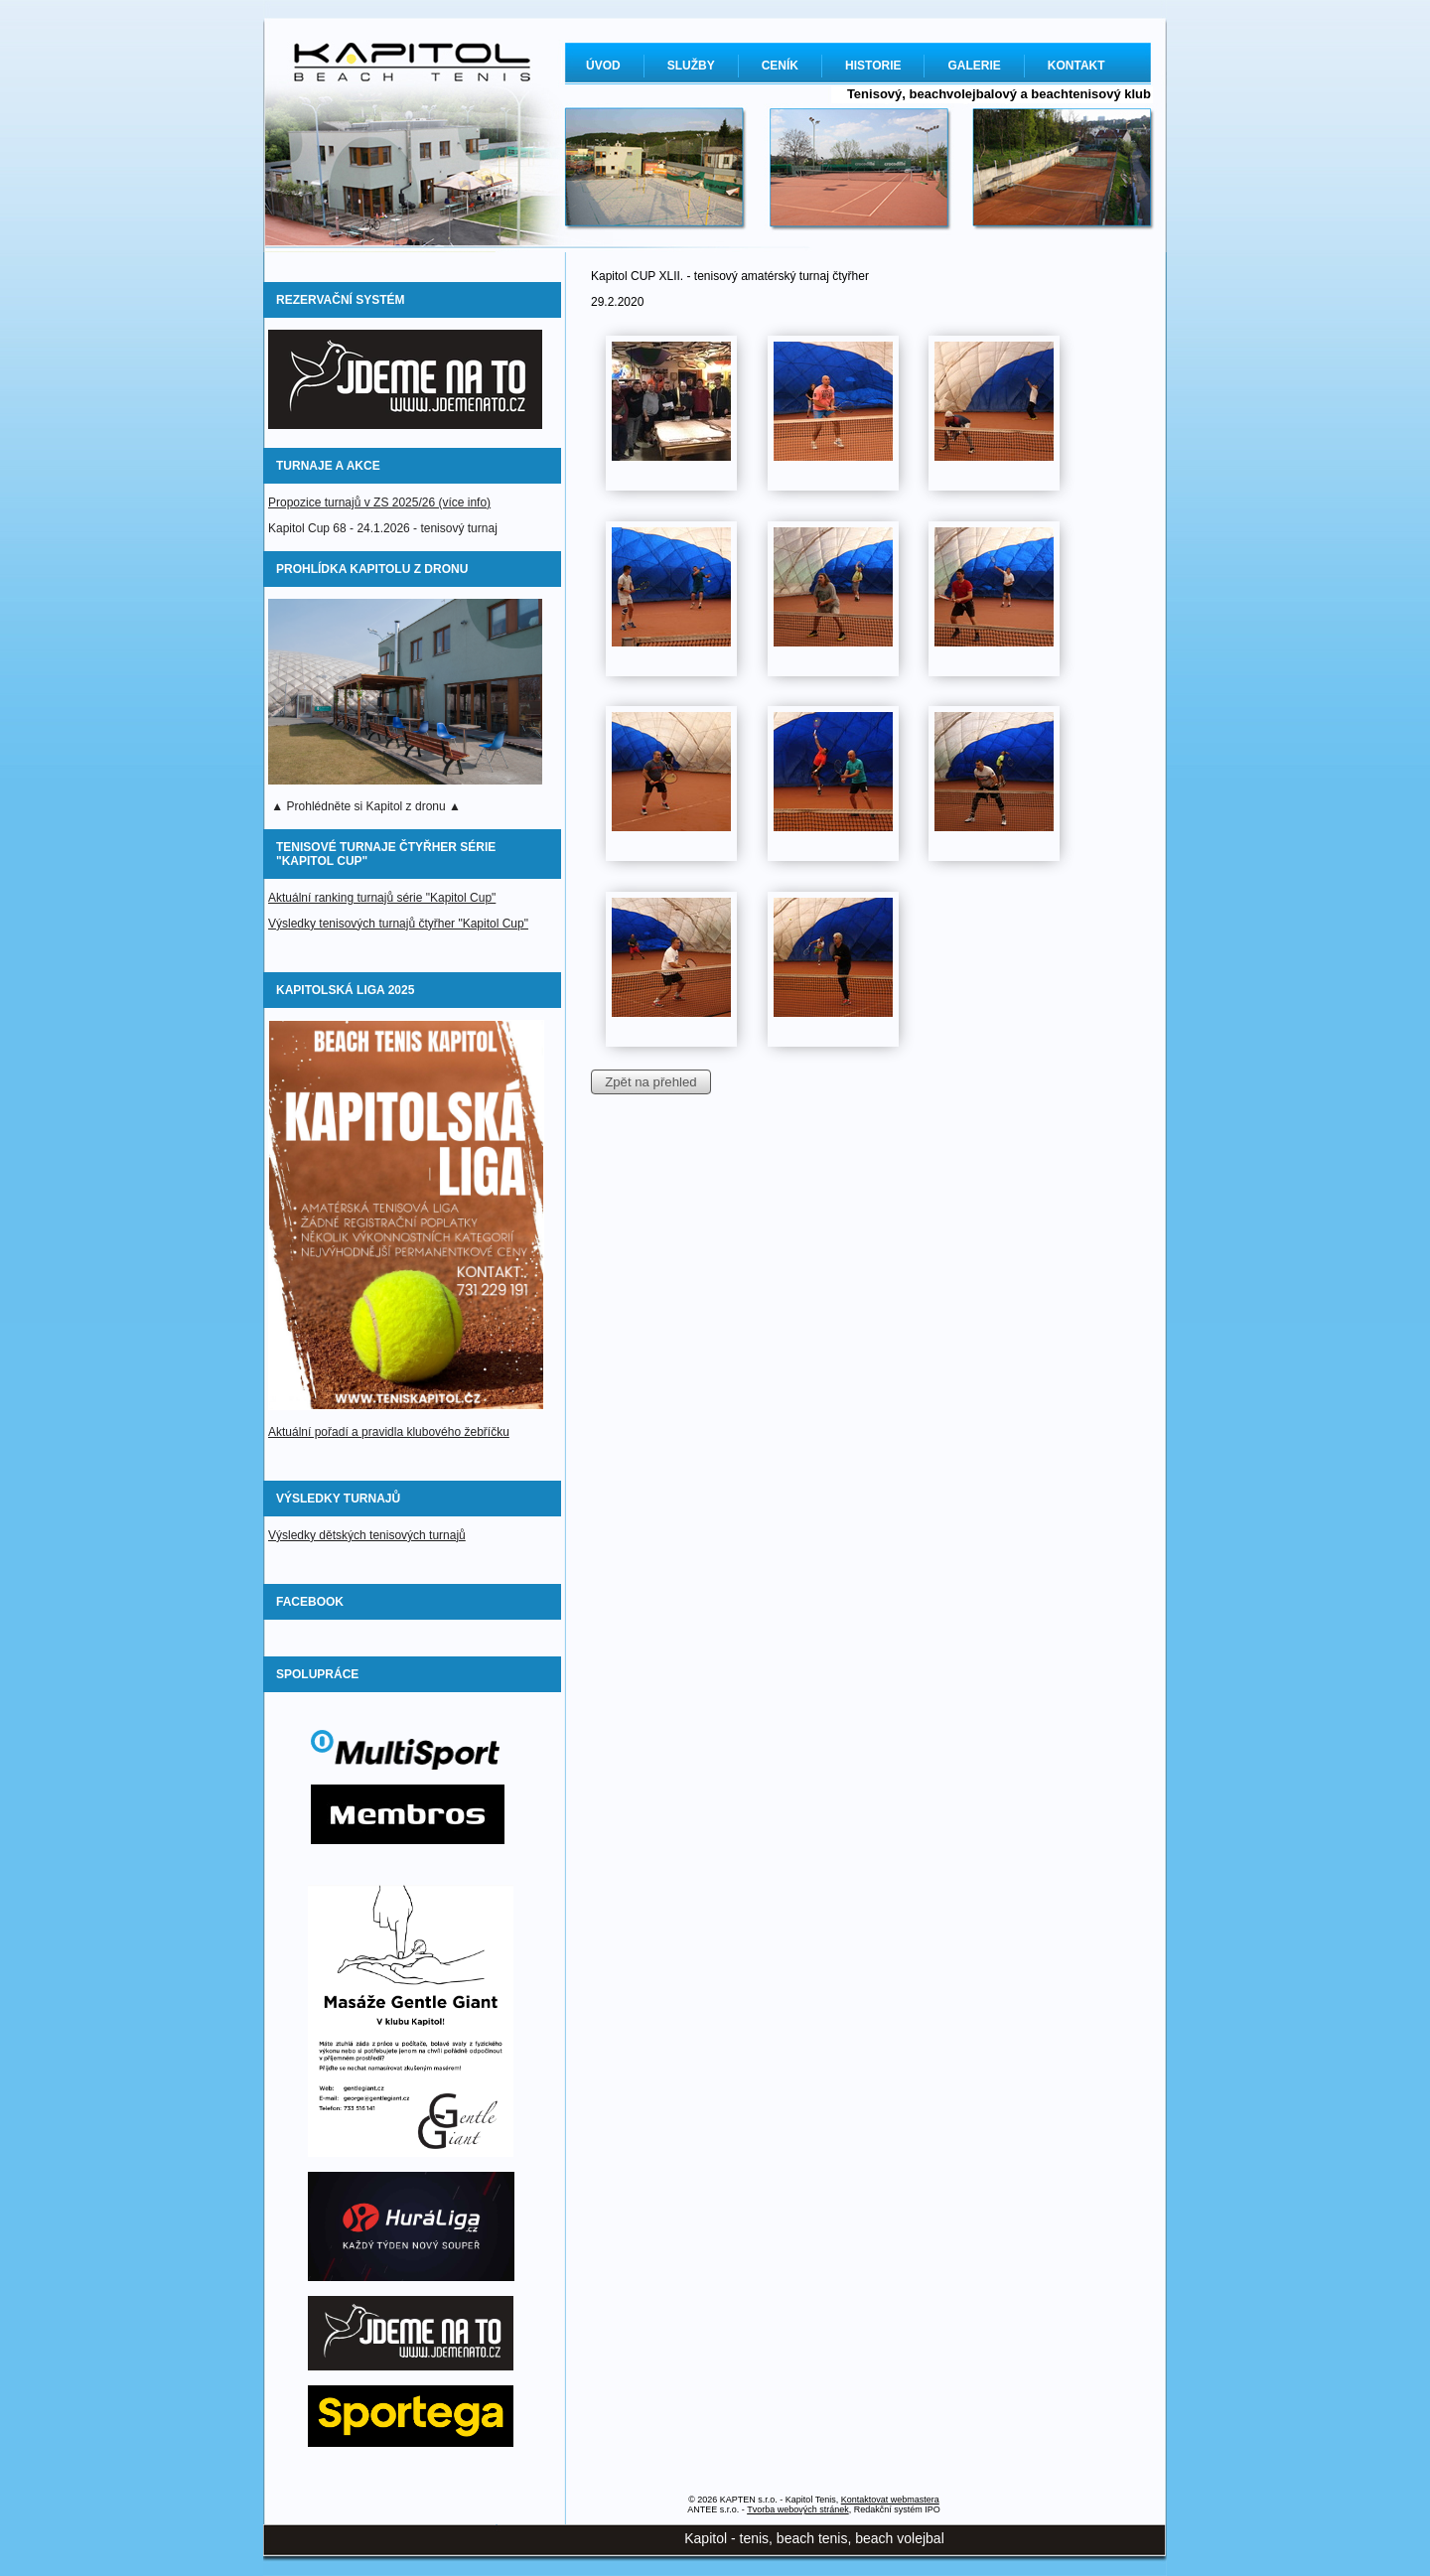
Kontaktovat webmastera (890, 2499)
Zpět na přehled (650, 1081)
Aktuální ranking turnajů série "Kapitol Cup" (382, 898)
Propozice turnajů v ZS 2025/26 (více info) (379, 502)
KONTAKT (1076, 65)
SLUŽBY (691, 65)
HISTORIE (873, 65)
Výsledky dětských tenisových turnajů (367, 1535)
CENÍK (780, 65)
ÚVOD (603, 65)
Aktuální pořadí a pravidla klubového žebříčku (388, 1432)
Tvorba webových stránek (798, 2509)
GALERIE (973, 65)
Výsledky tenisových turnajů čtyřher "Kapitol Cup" (398, 923)
